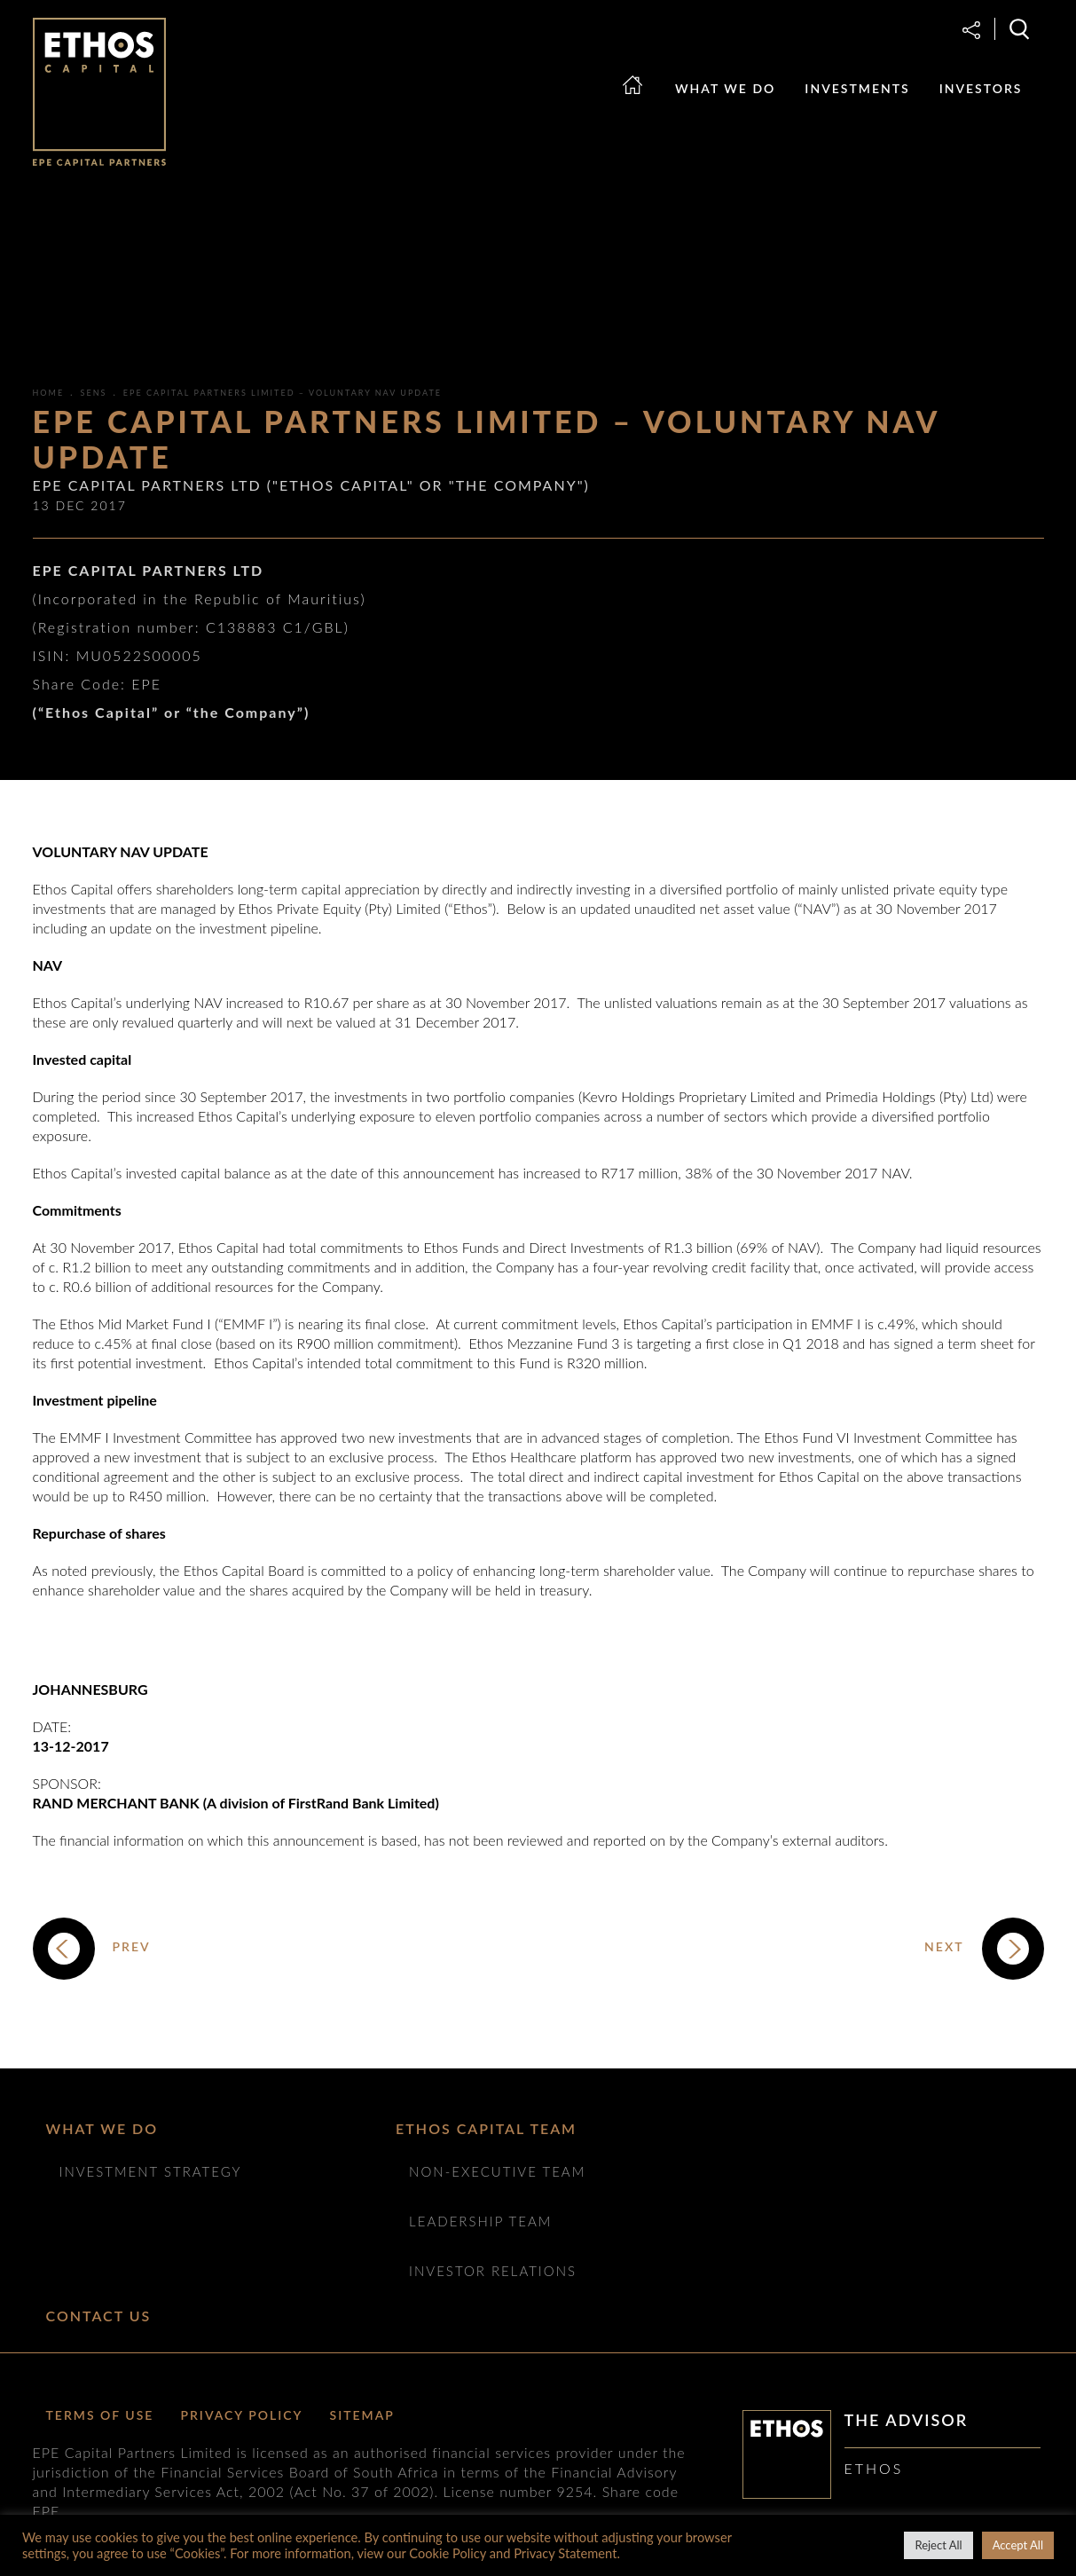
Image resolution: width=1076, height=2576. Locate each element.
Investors (981, 88)
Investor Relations (493, 2271)
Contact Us (99, 2315)
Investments (857, 88)
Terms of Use (100, 2414)
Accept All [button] (1018, 2545)
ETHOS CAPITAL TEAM (486, 2128)
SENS (94, 393)
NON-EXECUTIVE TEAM (497, 2171)
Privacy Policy (241, 2414)
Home (642, 101)
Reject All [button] (938, 2545)
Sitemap (362, 2414)
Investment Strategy (150, 2171)
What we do (725, 88)
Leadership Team (480, 2221)
